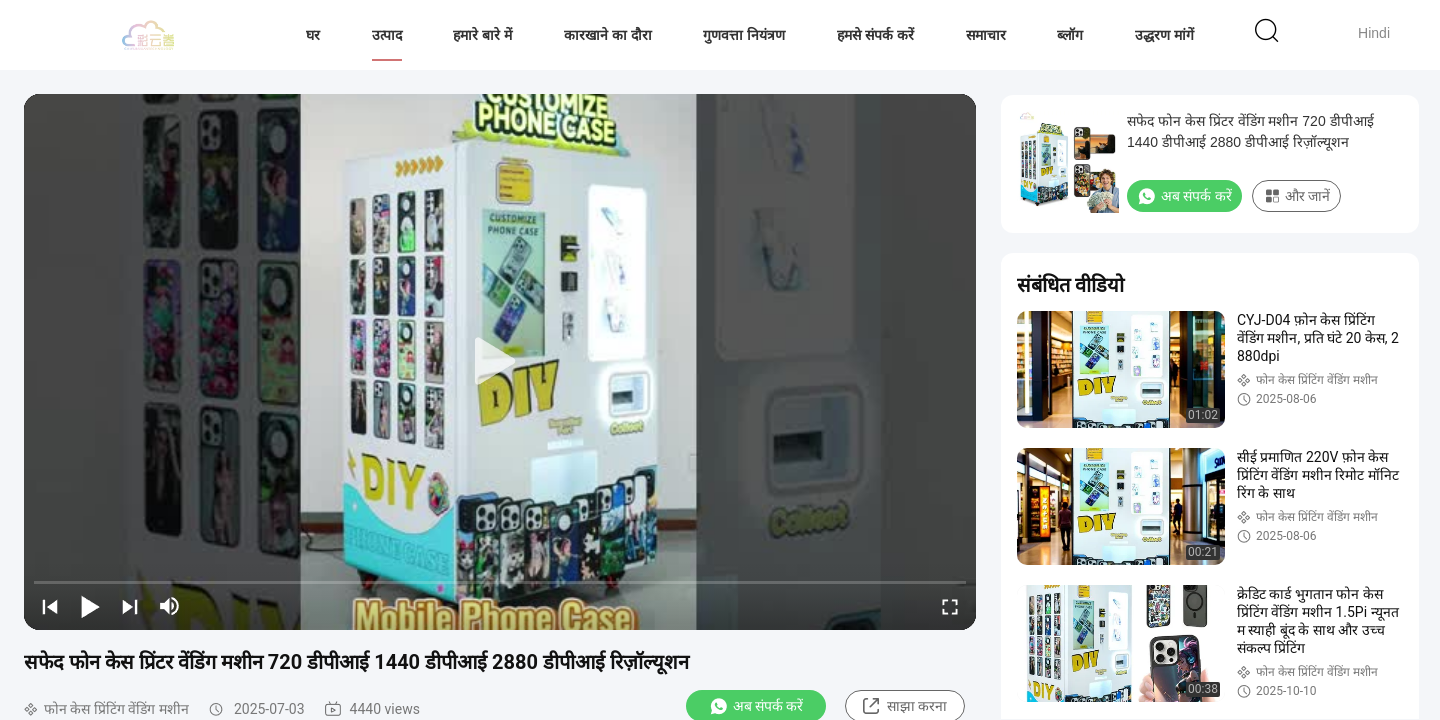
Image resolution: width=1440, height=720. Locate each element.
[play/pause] (90, 606)
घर (313, 35)
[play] (500, 362)
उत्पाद (387, 35)
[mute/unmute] (170, 606)
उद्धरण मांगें (1164, 35)
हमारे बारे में (482, 35)
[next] (130, 606)
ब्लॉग (1070, 35)
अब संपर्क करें (1184, 196)
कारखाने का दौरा (608, 35)
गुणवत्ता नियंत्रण (744, 35)
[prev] (50, 606)
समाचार (986, 35)
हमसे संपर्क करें (875, 35)
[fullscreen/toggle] (950, 606)
